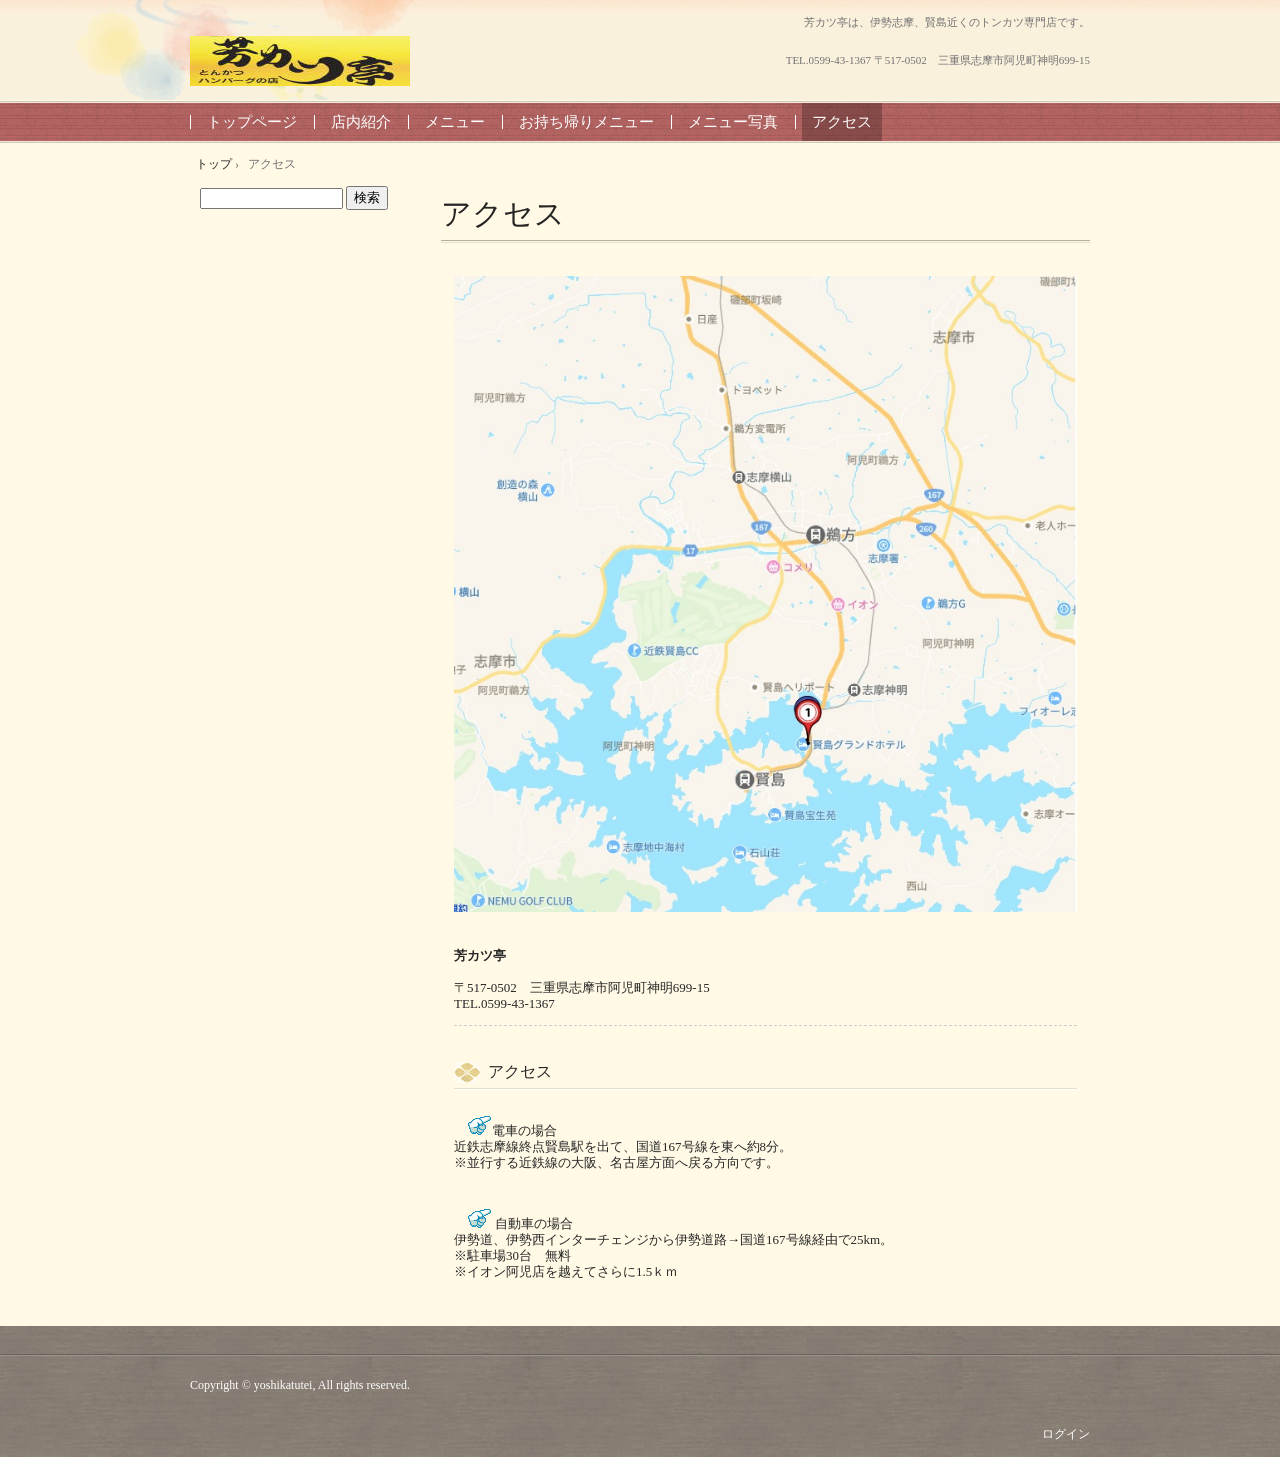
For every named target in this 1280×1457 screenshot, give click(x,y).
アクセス (842, 122)
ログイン (1066, 1434)
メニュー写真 (733, 122)
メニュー (455, 122)
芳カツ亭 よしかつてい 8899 (300, 61)
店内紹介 (361, 122)
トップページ (252, 122)
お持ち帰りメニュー (586, 122)
